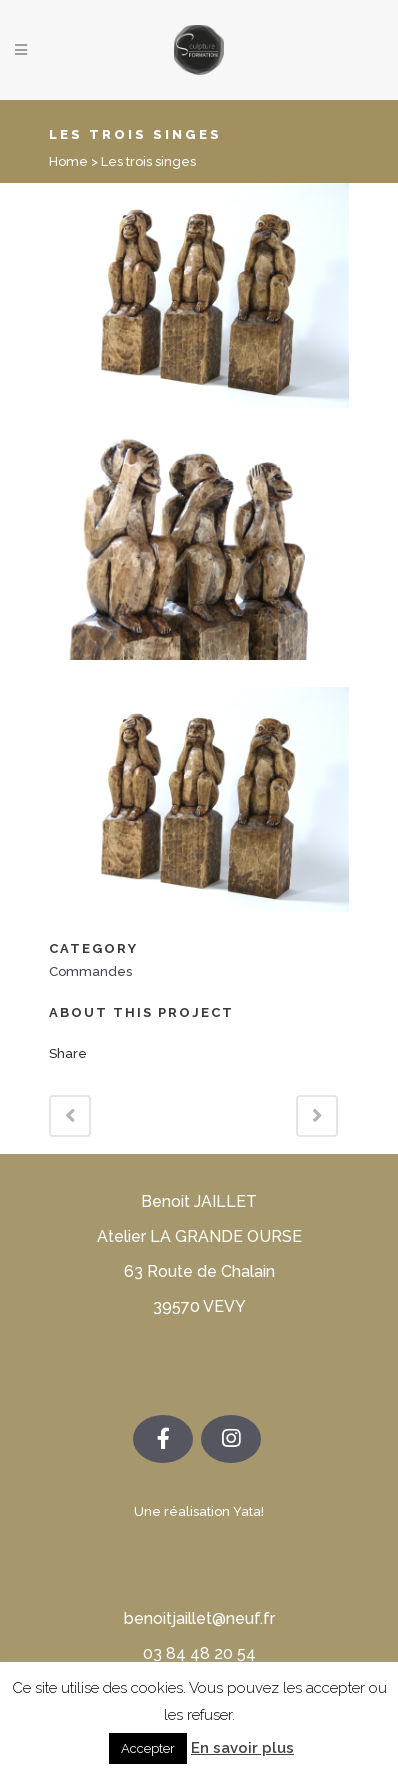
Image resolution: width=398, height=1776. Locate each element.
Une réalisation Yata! (199, 1511)
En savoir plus (242, 1748)
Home (68, 161)
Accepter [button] (148, 1748)
